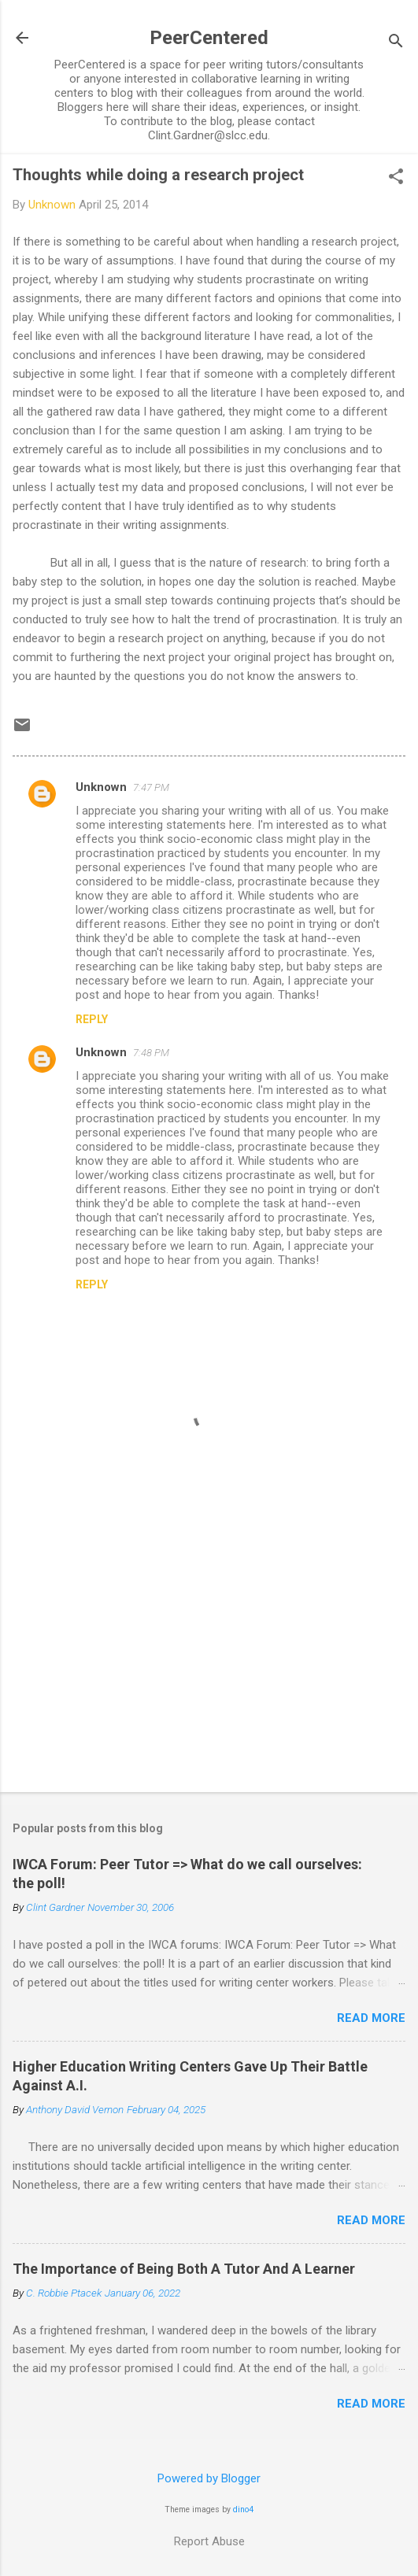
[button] (396, 178)
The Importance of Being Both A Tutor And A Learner (184, 2268)
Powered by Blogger (209, 2478)
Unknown (101, 787)
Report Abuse (209, 2541)
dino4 (243, 2509)
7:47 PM (151, 787)
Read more (371, 2018)
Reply (92, 1019)
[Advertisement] (209, 1657)
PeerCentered (209, 38)
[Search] (396, 43)
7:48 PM (151, 1053)
